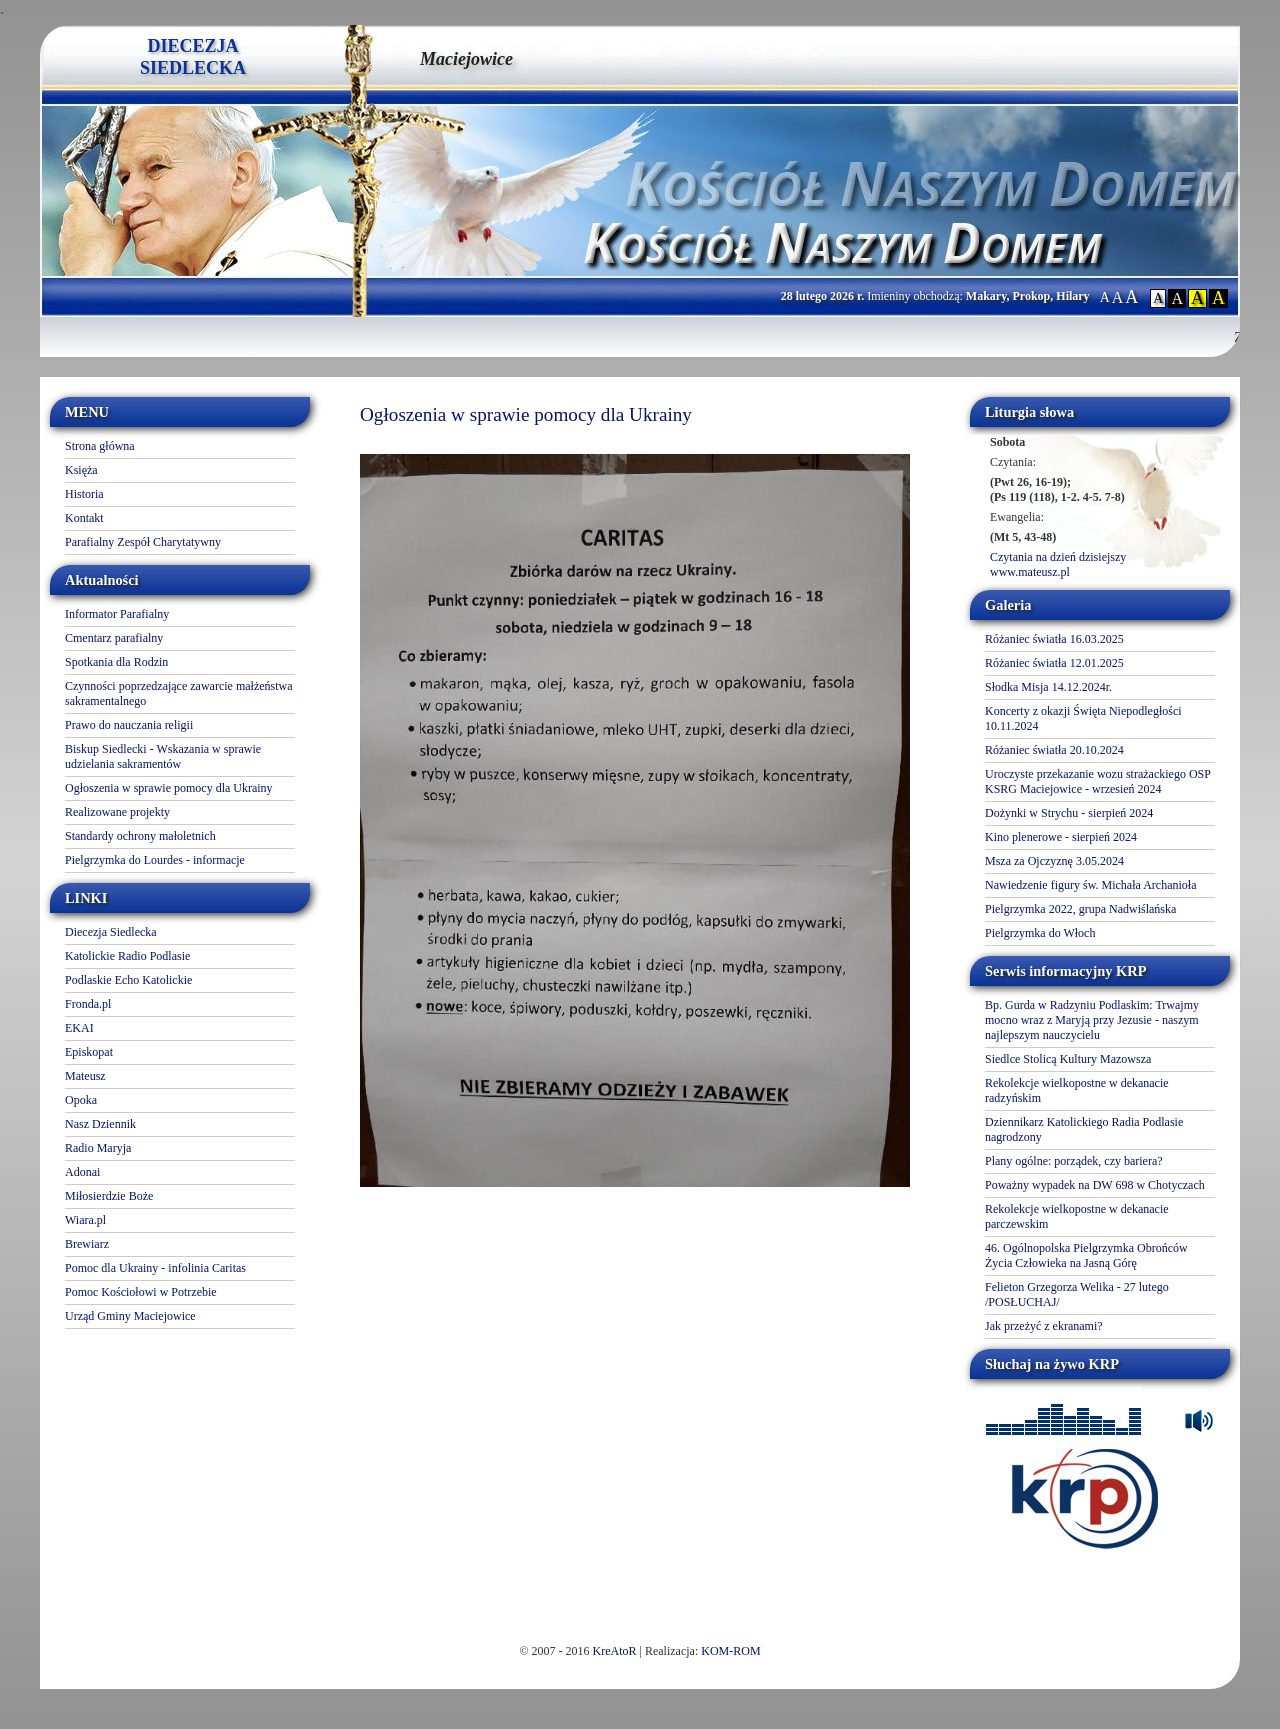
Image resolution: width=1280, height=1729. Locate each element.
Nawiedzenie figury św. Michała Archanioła (1090, 885)
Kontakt (84, 518)
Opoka (81, 1100)
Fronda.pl (88, 1004)
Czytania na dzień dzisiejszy (1058, 557)
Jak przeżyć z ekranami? (1044, 1326)
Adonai (82, 1172)
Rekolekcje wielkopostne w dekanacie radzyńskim (1077, 1090)
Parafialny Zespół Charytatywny (143, 542)
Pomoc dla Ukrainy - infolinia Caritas (155, 1268)
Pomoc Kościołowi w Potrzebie (141, 1292)
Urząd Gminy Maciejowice (130, 1316)
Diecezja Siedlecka (111, 932)
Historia (84, 494)
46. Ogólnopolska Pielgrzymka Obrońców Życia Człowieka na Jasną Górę (1086, 1255)
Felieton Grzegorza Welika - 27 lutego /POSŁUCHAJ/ (1077, 1294)
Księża (81, 470)
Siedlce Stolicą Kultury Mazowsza (1068, 1059)
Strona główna (100, 446)
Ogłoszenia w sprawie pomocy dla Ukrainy (169, 788)
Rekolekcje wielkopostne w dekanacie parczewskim (1077, 1216)
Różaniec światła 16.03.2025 (1054, 639)
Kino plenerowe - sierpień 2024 (1061, 837)
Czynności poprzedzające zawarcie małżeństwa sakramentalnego (179, 693)
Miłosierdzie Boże (109, 1196)
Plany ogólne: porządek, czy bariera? (1074, 1161)
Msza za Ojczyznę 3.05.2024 (1054, 861)
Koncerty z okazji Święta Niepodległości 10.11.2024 (1083, 718)
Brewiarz (87, 1244)
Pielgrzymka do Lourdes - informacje (155, 860)
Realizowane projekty (117, 812)
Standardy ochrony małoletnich (140, 836)
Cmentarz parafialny (114, 638)
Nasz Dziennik (100, 1124)
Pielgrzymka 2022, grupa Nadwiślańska (1080, 909)
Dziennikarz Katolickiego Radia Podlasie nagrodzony (1084, 1129)
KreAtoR (615, 1651)
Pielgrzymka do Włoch (1040, 933)
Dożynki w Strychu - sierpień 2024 (1069, 813)
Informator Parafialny (117, 614)
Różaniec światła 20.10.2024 (1054, 750)
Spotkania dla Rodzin (116, 662)
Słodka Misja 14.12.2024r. (1048, 687)
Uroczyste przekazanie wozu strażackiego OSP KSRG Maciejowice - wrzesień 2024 (1097, 781)
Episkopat (89, 1052)
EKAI (79, 1028)
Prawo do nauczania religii (129, 725)
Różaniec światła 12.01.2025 (1054, 663)
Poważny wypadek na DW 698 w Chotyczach (1095, 1185)
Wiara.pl (85, 1220)
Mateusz (85, 1076)
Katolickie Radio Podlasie (127, 956)
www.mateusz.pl (1030, 572)
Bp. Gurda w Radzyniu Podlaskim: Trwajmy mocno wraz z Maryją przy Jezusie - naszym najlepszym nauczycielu (1092, 1020)
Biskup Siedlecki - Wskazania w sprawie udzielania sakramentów (163, 756)
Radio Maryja (98, 1148)
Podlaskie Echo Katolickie (128, 980)
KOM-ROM (730, 1651)
